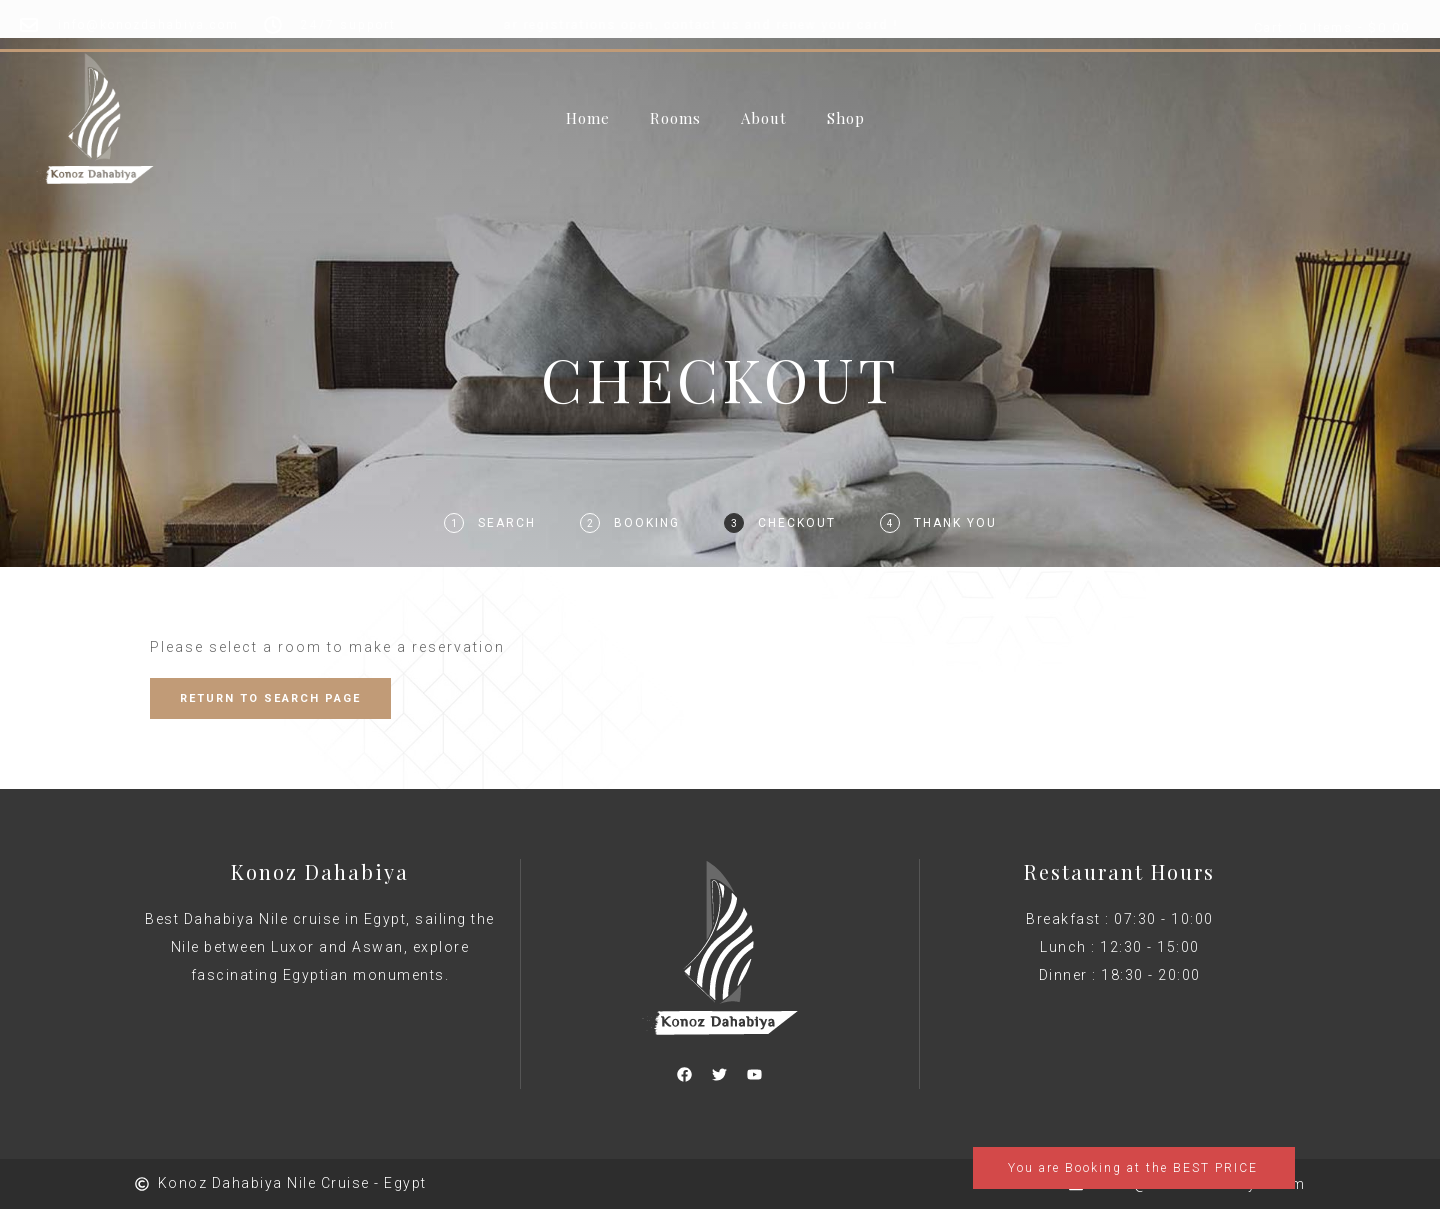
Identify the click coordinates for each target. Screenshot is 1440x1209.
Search (507, 523)
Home (588, 118)
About (764, 118)
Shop (846, 118)
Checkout (797, 523)
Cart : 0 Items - (1332, 28)
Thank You (955, 523)
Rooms (675, 118)
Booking (647, 523)
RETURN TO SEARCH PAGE (270, 698)
